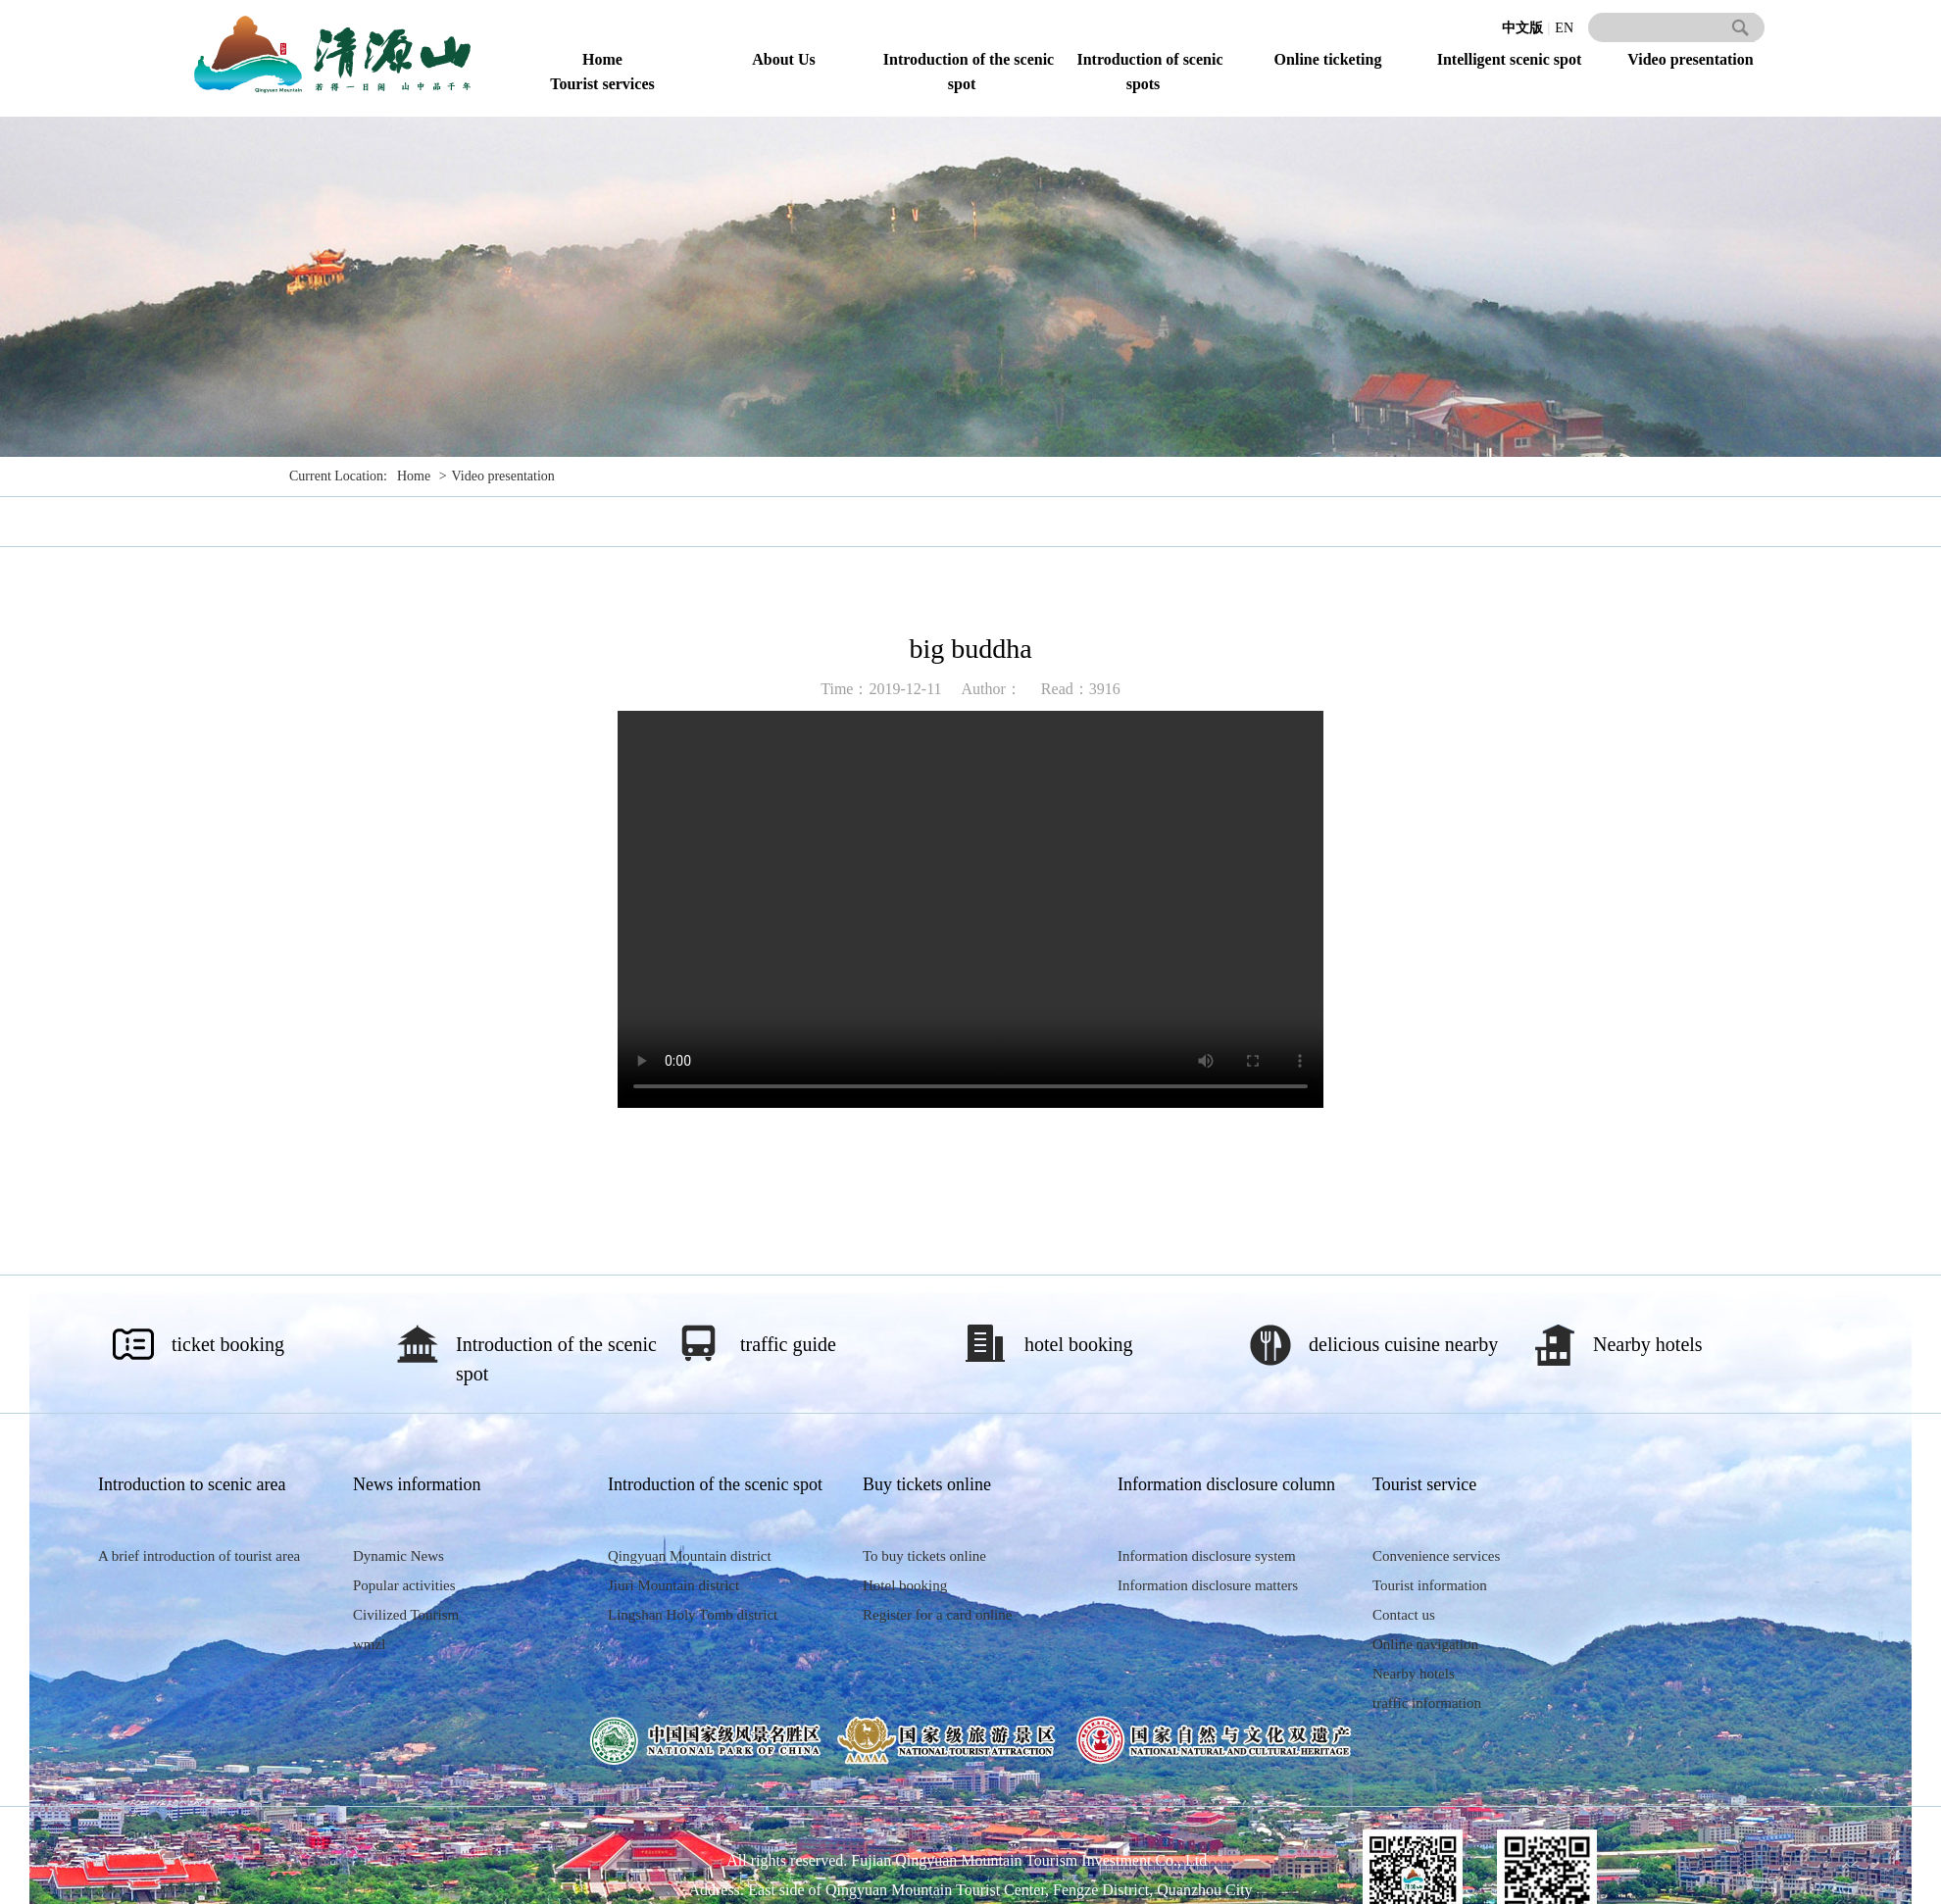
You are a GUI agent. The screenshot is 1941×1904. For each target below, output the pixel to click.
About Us (783, 59)
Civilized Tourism (406, 1615)
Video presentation (1690, 59)
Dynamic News (398, 1556)
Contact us (1403, 1615)
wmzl (369, 1644)
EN (1564, 28)
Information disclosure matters (1208, 1585)
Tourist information (1429, 1585)
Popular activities (404, 1585)
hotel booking (1078, 1344)
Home (602, 59)
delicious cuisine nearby (1403, 1344)
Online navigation (1425, 1644)
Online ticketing (1328, 59)
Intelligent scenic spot (1509, 59)
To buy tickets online (924, 1556)
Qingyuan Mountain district (689, 1556)
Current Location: (338, 476)
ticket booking (228, 1344)
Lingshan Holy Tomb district (692, 1615)
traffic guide (788, 1344)
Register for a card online (937, 1615)
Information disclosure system (1207, 1556)
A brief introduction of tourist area (199, 1556)
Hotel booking (905, 1585)
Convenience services (1436, 1556)
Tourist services (602, 83)
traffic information (1426, 1703)
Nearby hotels (1648, 1344)
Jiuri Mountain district (673, 1585)
